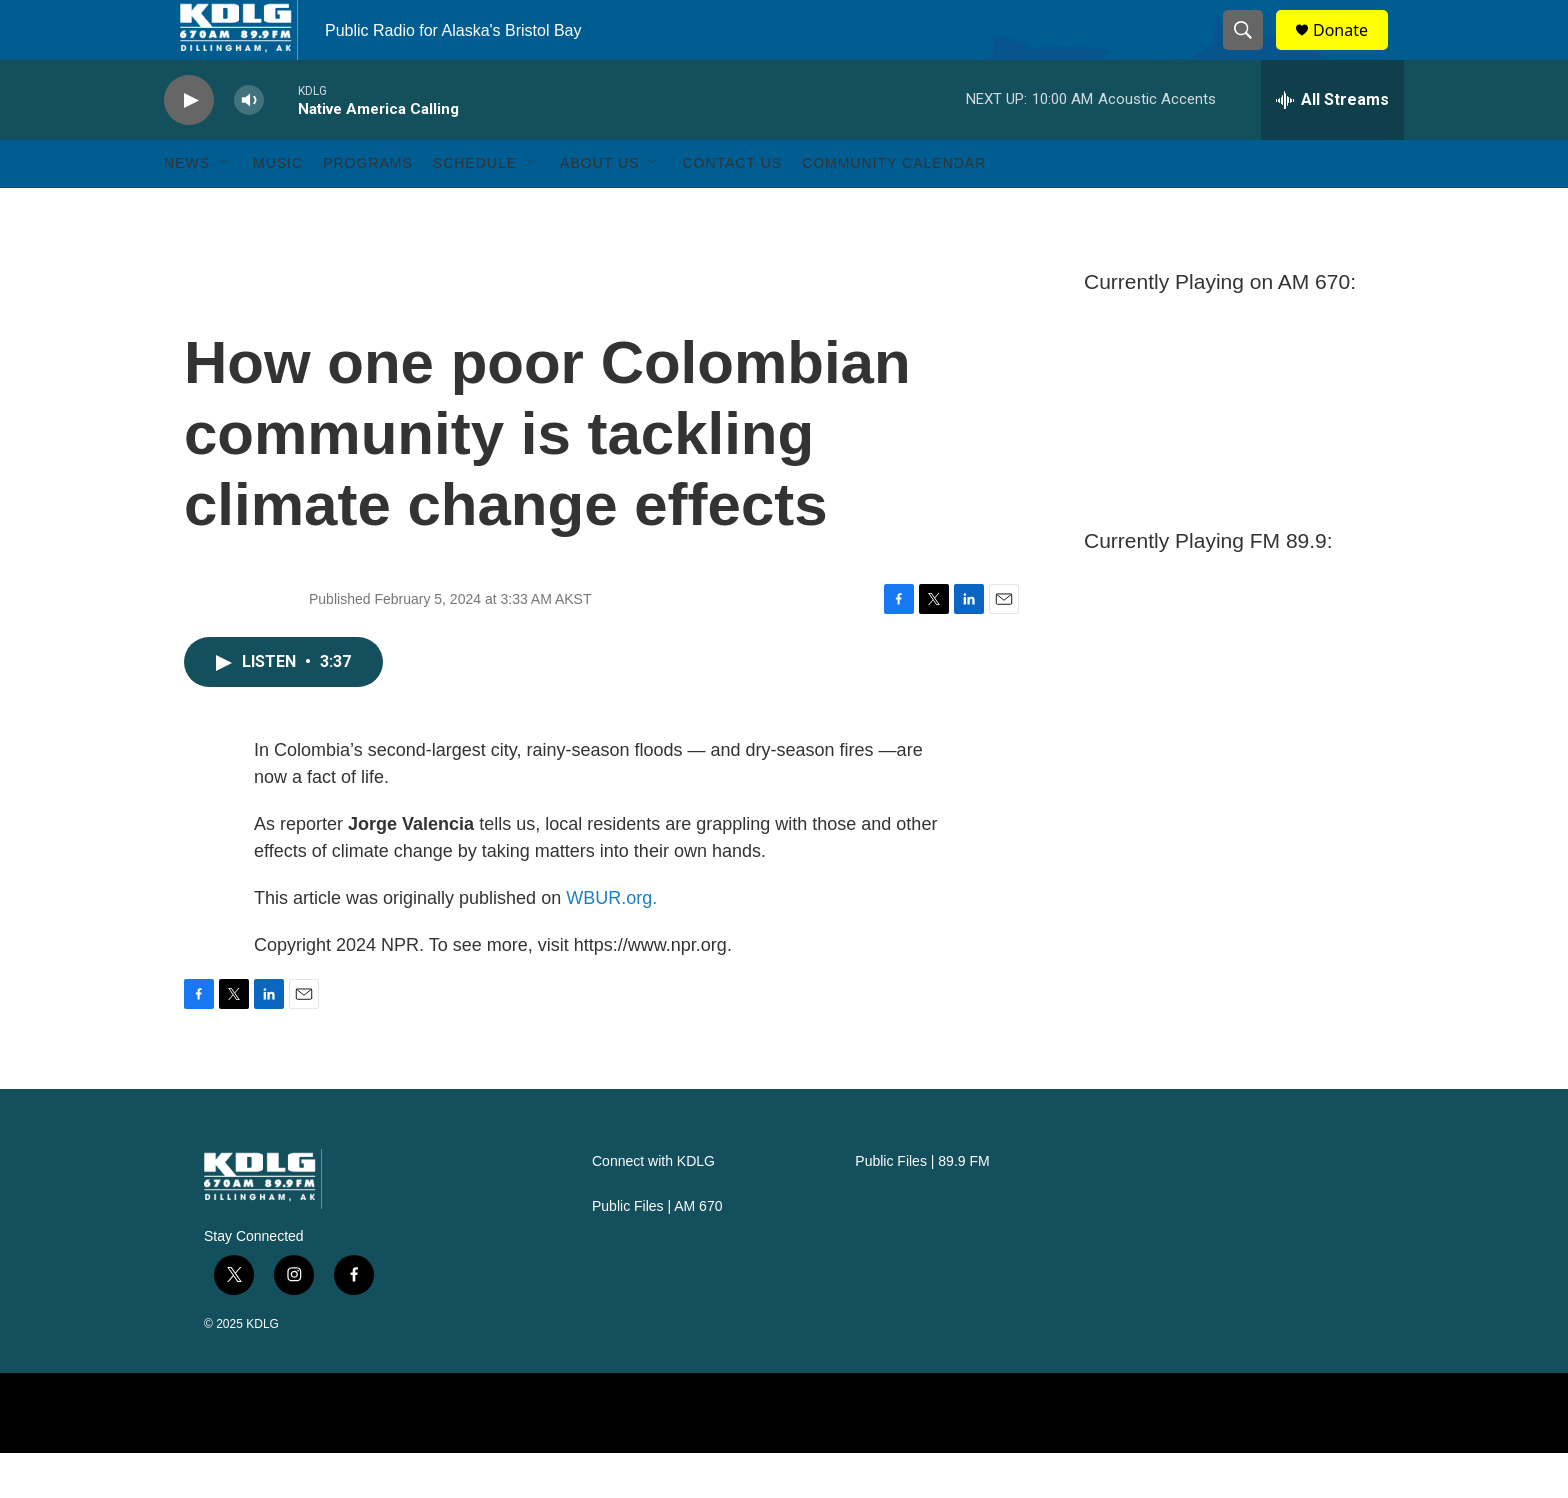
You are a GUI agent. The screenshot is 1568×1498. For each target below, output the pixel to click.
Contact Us (732, 208)
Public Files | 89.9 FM (922, 1206)
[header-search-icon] (1252, 53)
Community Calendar (894, 208)
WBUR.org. (611, 943)
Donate (1353, 52)
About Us (599, 208)
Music (278, 208)
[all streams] (1332, 145)
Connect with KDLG (653, 1206)
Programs (368, 208)
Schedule (475, 208)
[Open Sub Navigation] (225, 208)
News (187, 208)
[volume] (249, 145)
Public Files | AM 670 (657, 1251)
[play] (189, 145)
